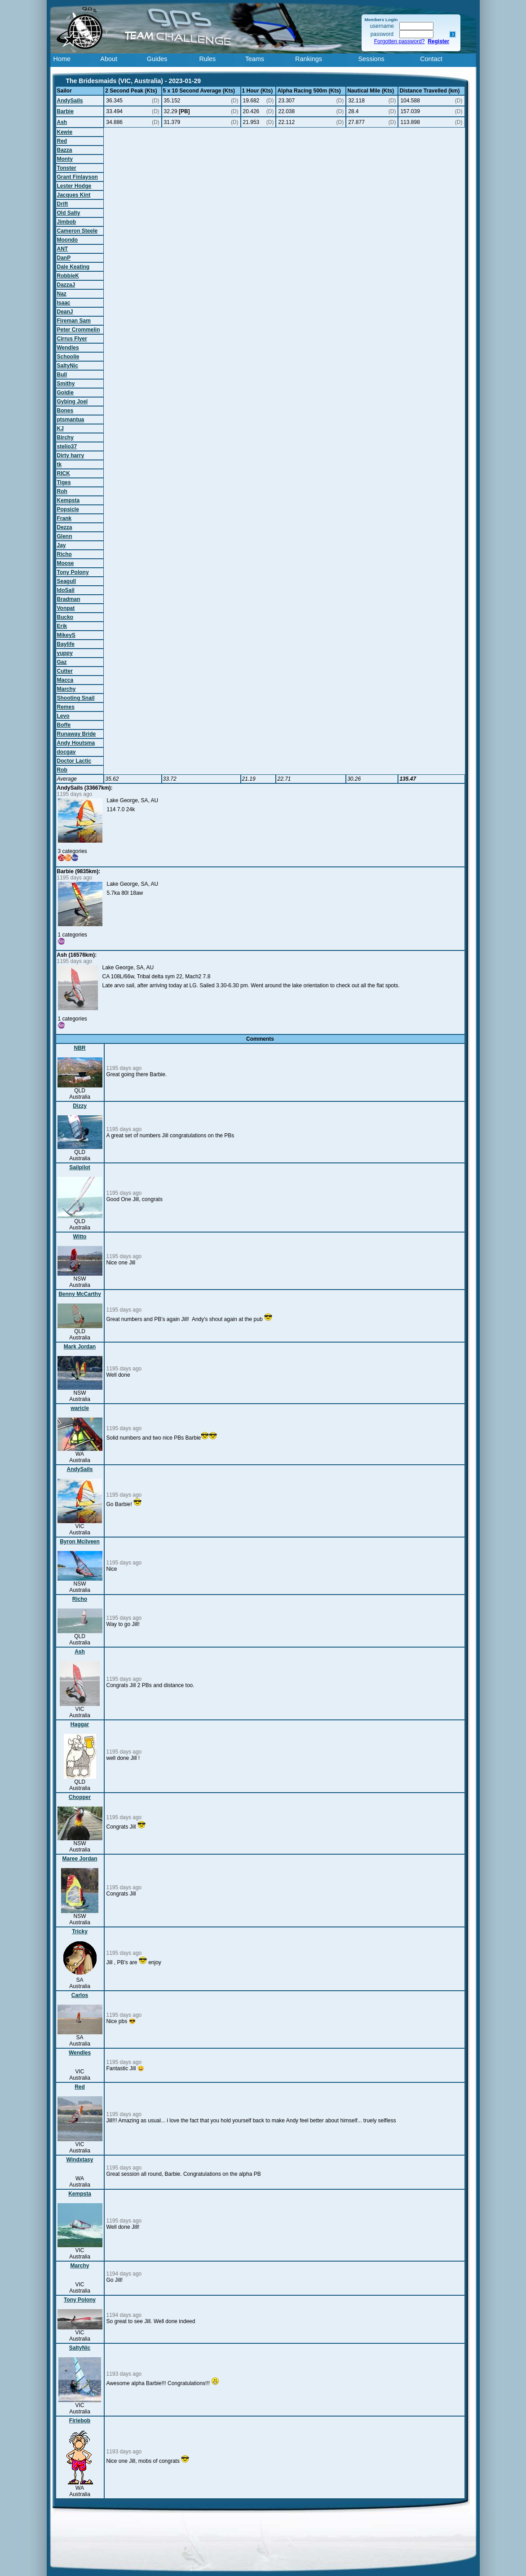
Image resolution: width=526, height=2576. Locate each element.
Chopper (80, 1797)
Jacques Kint (74, 195)
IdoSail (66, 590)
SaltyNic (67, 365)
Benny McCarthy (79, 1294)
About (108, 58)
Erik (62, 626)
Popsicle (68, 509)
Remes (66, 707)
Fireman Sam (74, 321)
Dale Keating (73, 267)
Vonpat (66, 608)
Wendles (68, 348)
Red (62, 141)
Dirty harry (70, 455)
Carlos (79, 1995)
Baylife (66, 644)
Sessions (371, 58)
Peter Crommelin (78, 330)
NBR (80, 1048)
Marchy (66, 689)
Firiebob (79, 2420)
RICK (63, 473)
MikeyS (66, 635)
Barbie (65, 111)
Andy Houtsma (76, 743)
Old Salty (68, 213)
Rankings (308, 58)
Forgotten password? (399, 41)
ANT (62, 249)
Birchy (65, 437)
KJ (60, 428)
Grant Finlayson (77, 177)
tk (59, 464)
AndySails (70, 100)
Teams (254, 58)
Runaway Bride (76, 734)
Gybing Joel (72, 401)
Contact (431, 58)
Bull (62, 374)
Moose (65, 563)
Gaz (62, 662)
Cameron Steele (77, 231)
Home (62, 58)
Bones (65, 410)
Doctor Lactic (74, 761)
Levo (63, 716)
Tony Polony (73, 572)
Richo (64, 554)
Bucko (65, 617)
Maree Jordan (79, 1859)
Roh (62, 491)
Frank (64, 518)
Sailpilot (79, 1167)
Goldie (65, 392)
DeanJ (65, 312)
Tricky (80, 1931)
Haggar (80, 1724)
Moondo (67, 240)
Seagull (66, 581)
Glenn (64, 536)
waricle (80, 1408)
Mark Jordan (80, 1346)
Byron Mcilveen (80, 1541)
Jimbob (66, 222)
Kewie (65, 132)
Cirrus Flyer (72, 339)
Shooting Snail (76, 698)
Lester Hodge (74, 186)
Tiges (64, 482)
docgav (66, 752)
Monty (65, 159)
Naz (61, 294)
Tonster (66, 168)
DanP (64, 258)
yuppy (65, 653)
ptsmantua (70, 419)
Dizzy (80, 1106)
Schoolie (68, 356)
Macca (65, 680)
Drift (62, 204)
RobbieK (68, 276)
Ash (62, 122)
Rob (62, 770)
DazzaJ (66, 285)
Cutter (65, 671)
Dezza (64, 527)
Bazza (64, 150)
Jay (61, 545)
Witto (80, 1236)
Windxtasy (79, 2159)
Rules (207, 58)
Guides (157, 58)
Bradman (68, 599)
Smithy (66, 383)
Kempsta (68, 500)
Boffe (64, 725)
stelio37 (67, 446)
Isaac (64, 303)
